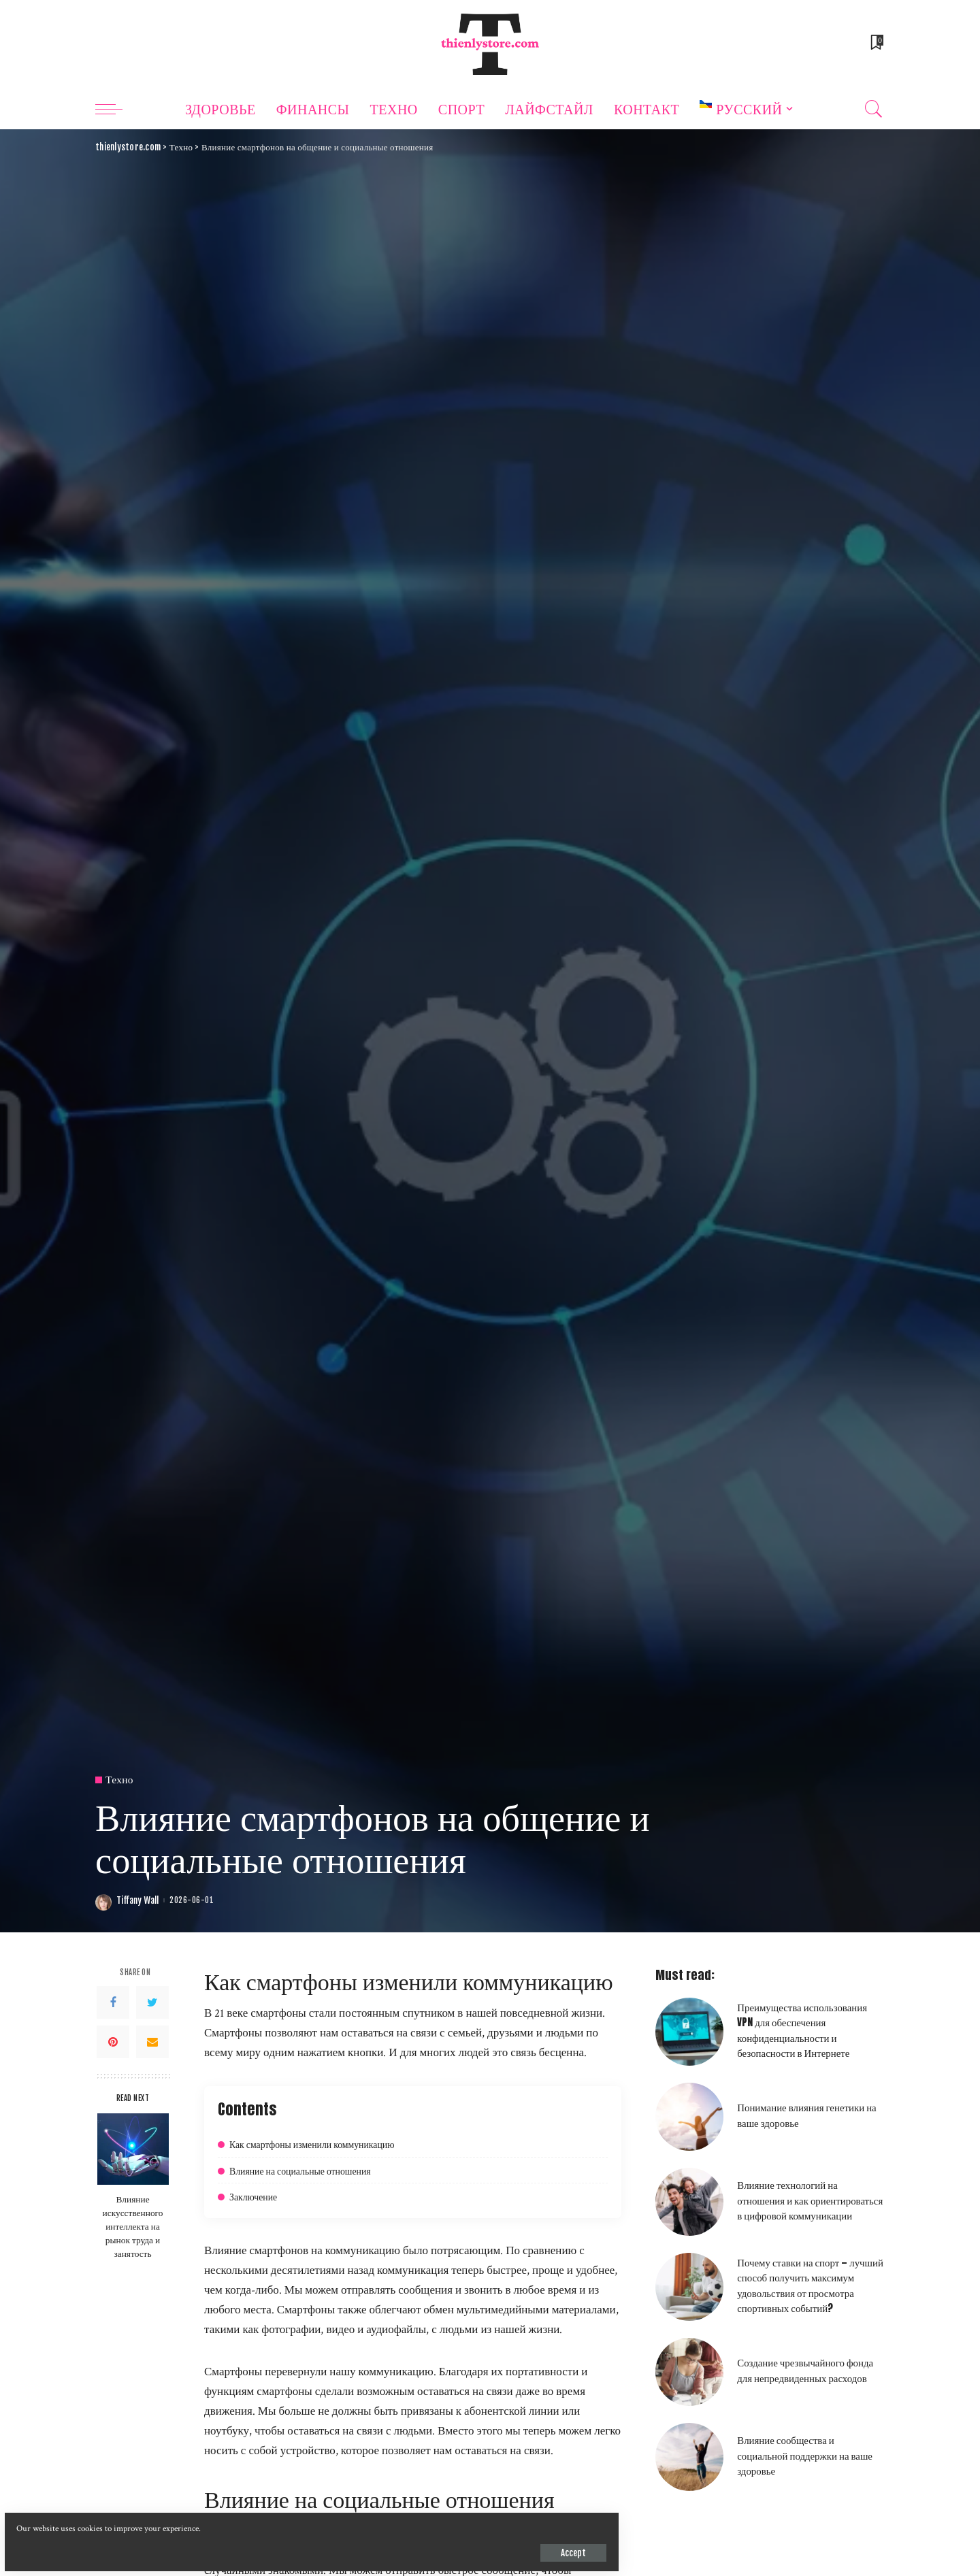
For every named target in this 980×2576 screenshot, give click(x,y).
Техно (119, 1779)
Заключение (256, 2196)
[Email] (152, 2042)
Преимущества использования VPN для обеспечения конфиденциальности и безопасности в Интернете (802, 2030)
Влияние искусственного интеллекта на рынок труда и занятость (133, 2226)
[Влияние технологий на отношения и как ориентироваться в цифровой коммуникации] (689, 2202)
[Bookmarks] (876, 44)
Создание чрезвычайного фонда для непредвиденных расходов (805, 2370)
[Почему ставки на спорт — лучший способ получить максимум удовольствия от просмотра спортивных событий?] (689, 2287)
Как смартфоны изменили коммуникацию (324, 2143)
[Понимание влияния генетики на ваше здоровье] (689, 2117)
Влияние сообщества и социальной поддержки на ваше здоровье (804, 2455)
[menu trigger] (115, 108)
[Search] (874, 108)
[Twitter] (152, 2002)
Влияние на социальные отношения (310, 2170)
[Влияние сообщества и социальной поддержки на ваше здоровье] (689, 2457)
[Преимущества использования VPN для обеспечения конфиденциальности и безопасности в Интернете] (689, 2032)
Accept (167, 2545)
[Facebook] (113, 2002)
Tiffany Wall (137, 1900)
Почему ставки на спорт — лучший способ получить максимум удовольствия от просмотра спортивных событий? (810, 2285)
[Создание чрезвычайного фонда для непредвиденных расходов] (689, 2372)
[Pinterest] (113, 2042)
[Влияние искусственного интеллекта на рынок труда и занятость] (133, 2149)
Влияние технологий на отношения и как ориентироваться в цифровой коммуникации (810, 2200)
